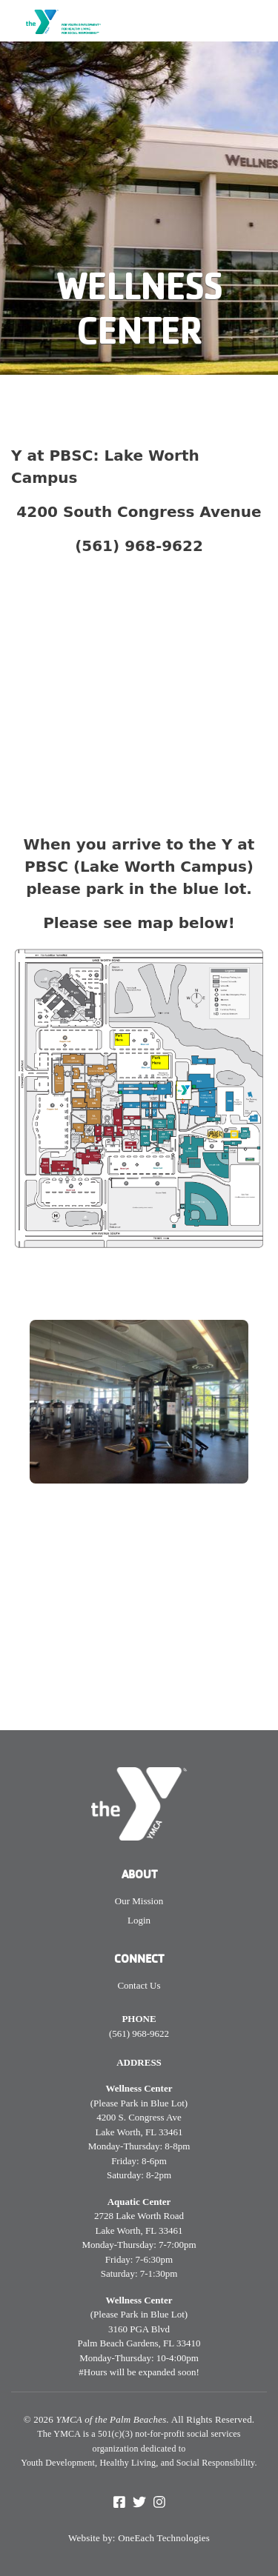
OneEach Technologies (164, 2537)
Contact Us (138, 1985)
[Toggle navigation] (257, 26)
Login (139, 1920)
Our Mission (139, 1900)
